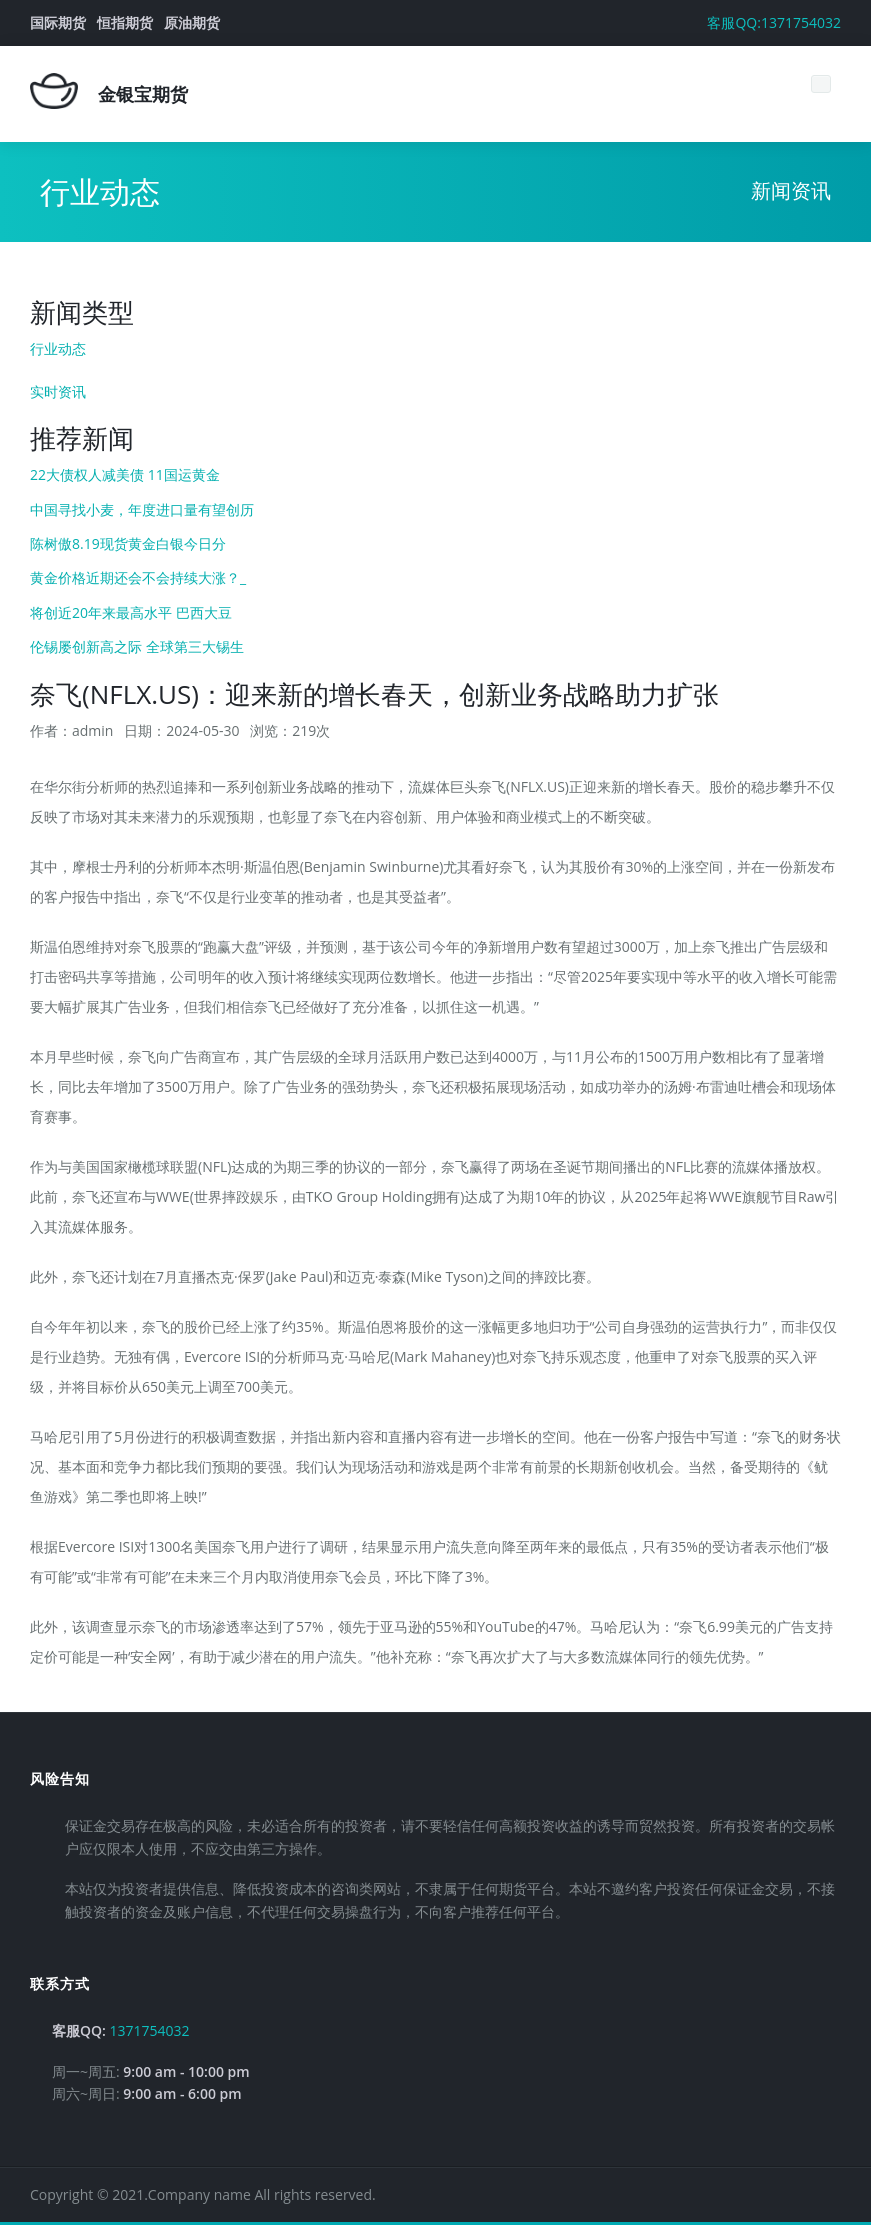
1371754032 (150, 2030)
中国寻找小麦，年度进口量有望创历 (142, 509)
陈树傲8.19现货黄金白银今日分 (128, 543)
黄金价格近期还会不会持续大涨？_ (138, 577)
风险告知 (60, 1778)
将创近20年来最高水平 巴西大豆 (131, 612)
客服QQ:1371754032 (774, 22)
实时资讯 (58, 391)
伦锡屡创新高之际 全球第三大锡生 (137, 646)
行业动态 (58, 348)
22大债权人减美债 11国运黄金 (125, 474)
